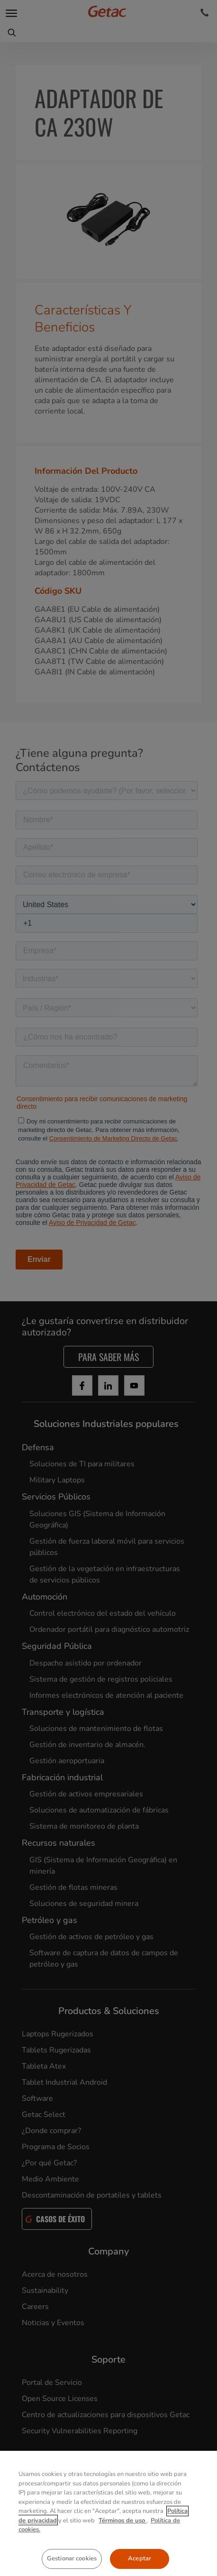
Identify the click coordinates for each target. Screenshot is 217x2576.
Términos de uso (123, 2562)
